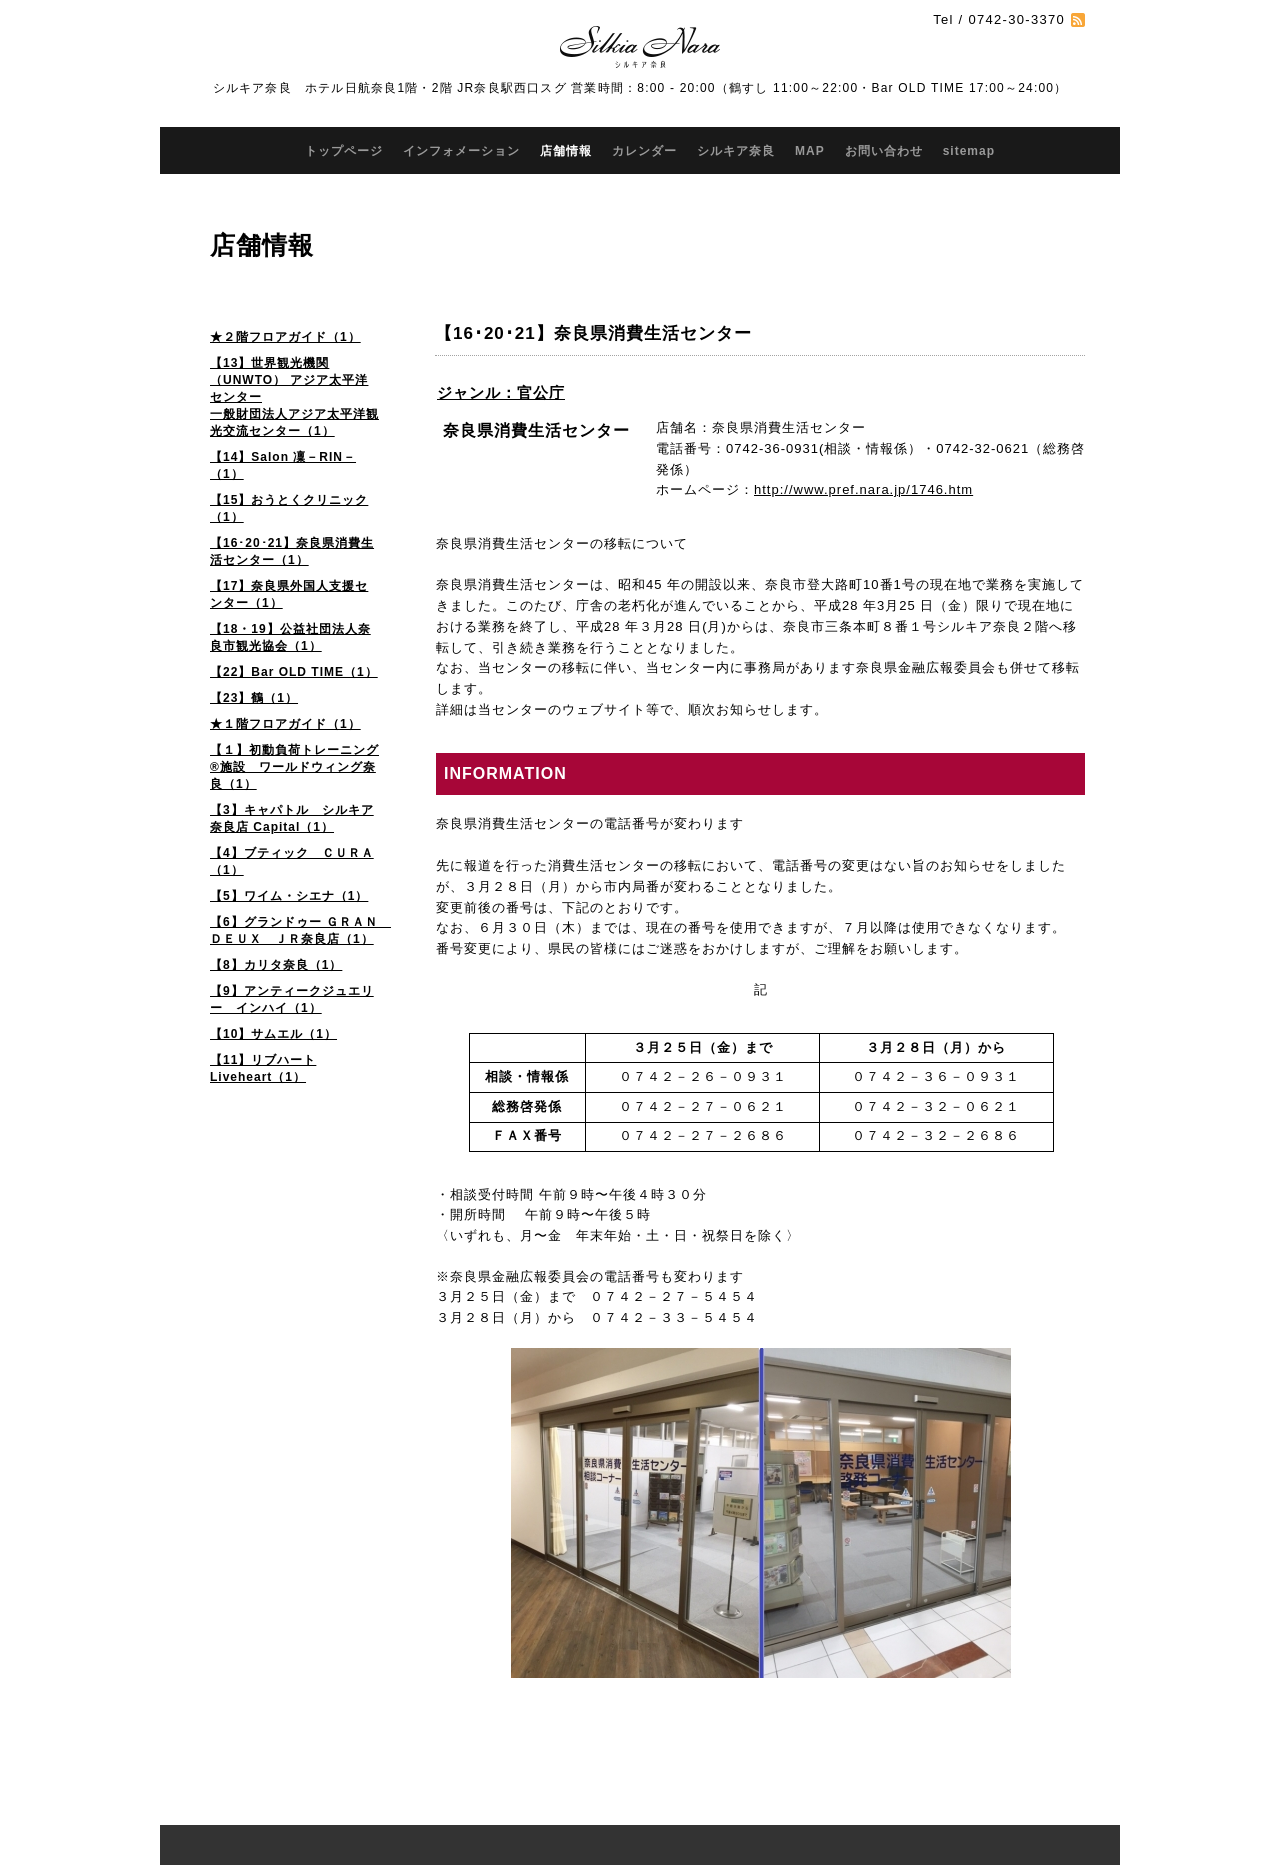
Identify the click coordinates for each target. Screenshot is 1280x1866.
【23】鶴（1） (254, 698)
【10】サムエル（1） (273, 1034)
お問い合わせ (884, 151)
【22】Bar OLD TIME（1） (294, 672)
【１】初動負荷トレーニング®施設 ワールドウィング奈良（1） (294, 767)
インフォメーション (461, 151)
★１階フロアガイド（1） (285, 724)
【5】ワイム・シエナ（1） (289, 896)
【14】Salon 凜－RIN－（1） (283, 465)
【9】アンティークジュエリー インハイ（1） (292, 999)
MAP (810, 151)
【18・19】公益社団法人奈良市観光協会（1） (290, 637)
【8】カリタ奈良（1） (276, 965)
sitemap (969, 151)
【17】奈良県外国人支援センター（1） (289, 594)
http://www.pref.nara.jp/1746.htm (863, 489)
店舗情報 (566, 151)
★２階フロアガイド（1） (285, 337)
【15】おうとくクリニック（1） (289, 508)
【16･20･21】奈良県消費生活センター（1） (292, 551)
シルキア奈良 (736, 151)
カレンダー (644, 151)
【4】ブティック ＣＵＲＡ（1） (292, 861)
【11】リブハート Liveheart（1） (263, 1068)
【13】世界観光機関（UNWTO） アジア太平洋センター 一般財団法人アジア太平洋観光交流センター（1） (294, 397)
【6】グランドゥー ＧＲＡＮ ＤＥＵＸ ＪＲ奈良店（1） (300, 930)
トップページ (344, 151)
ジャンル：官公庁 (501, 392)
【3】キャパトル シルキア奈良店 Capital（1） (292, 818)
